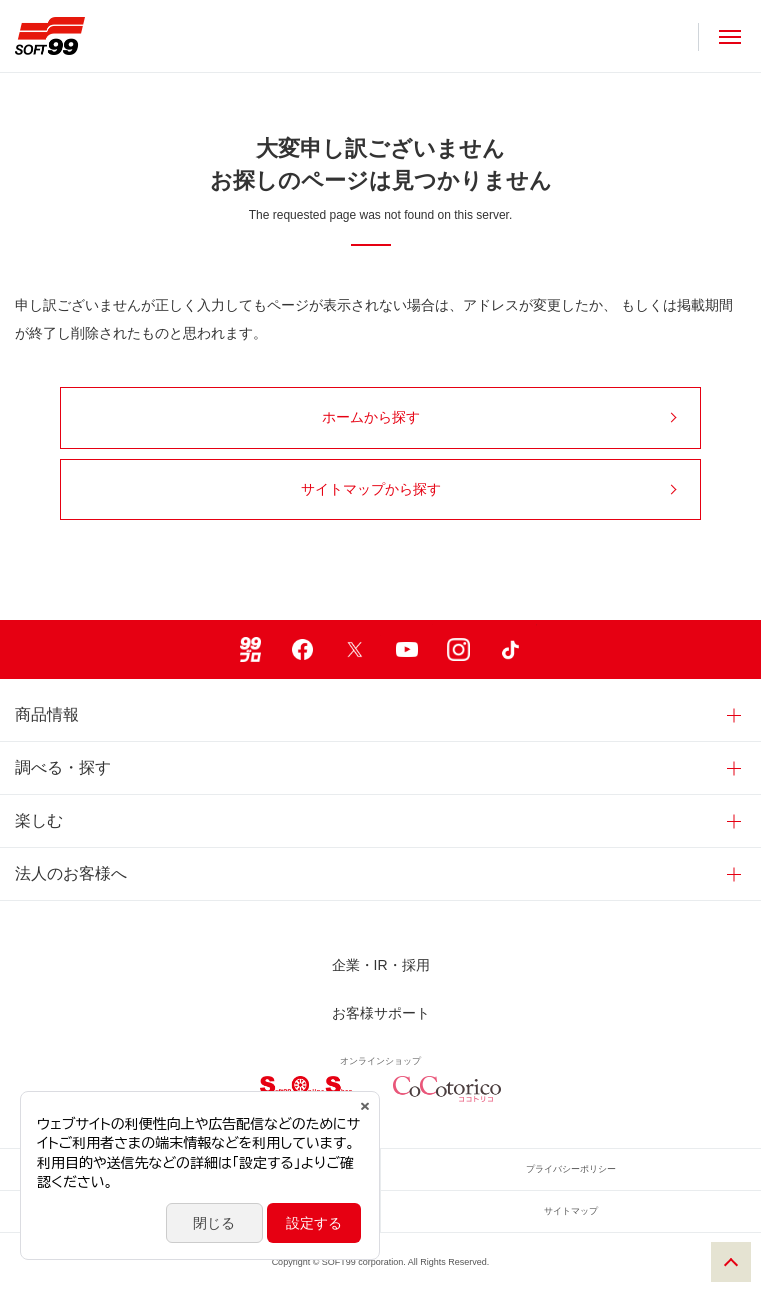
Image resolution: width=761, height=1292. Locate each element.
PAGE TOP (731, 1262)
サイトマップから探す (489, 489)
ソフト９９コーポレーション (50, 36)
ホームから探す (499, 417)
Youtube (407, 649)
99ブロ (251, 649)
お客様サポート (381, 1013)
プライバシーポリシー (571, 1169)
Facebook (303, 649)
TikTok (511, 649)
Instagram (459, 649)
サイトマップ (571, 1211)
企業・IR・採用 (381, 965)
